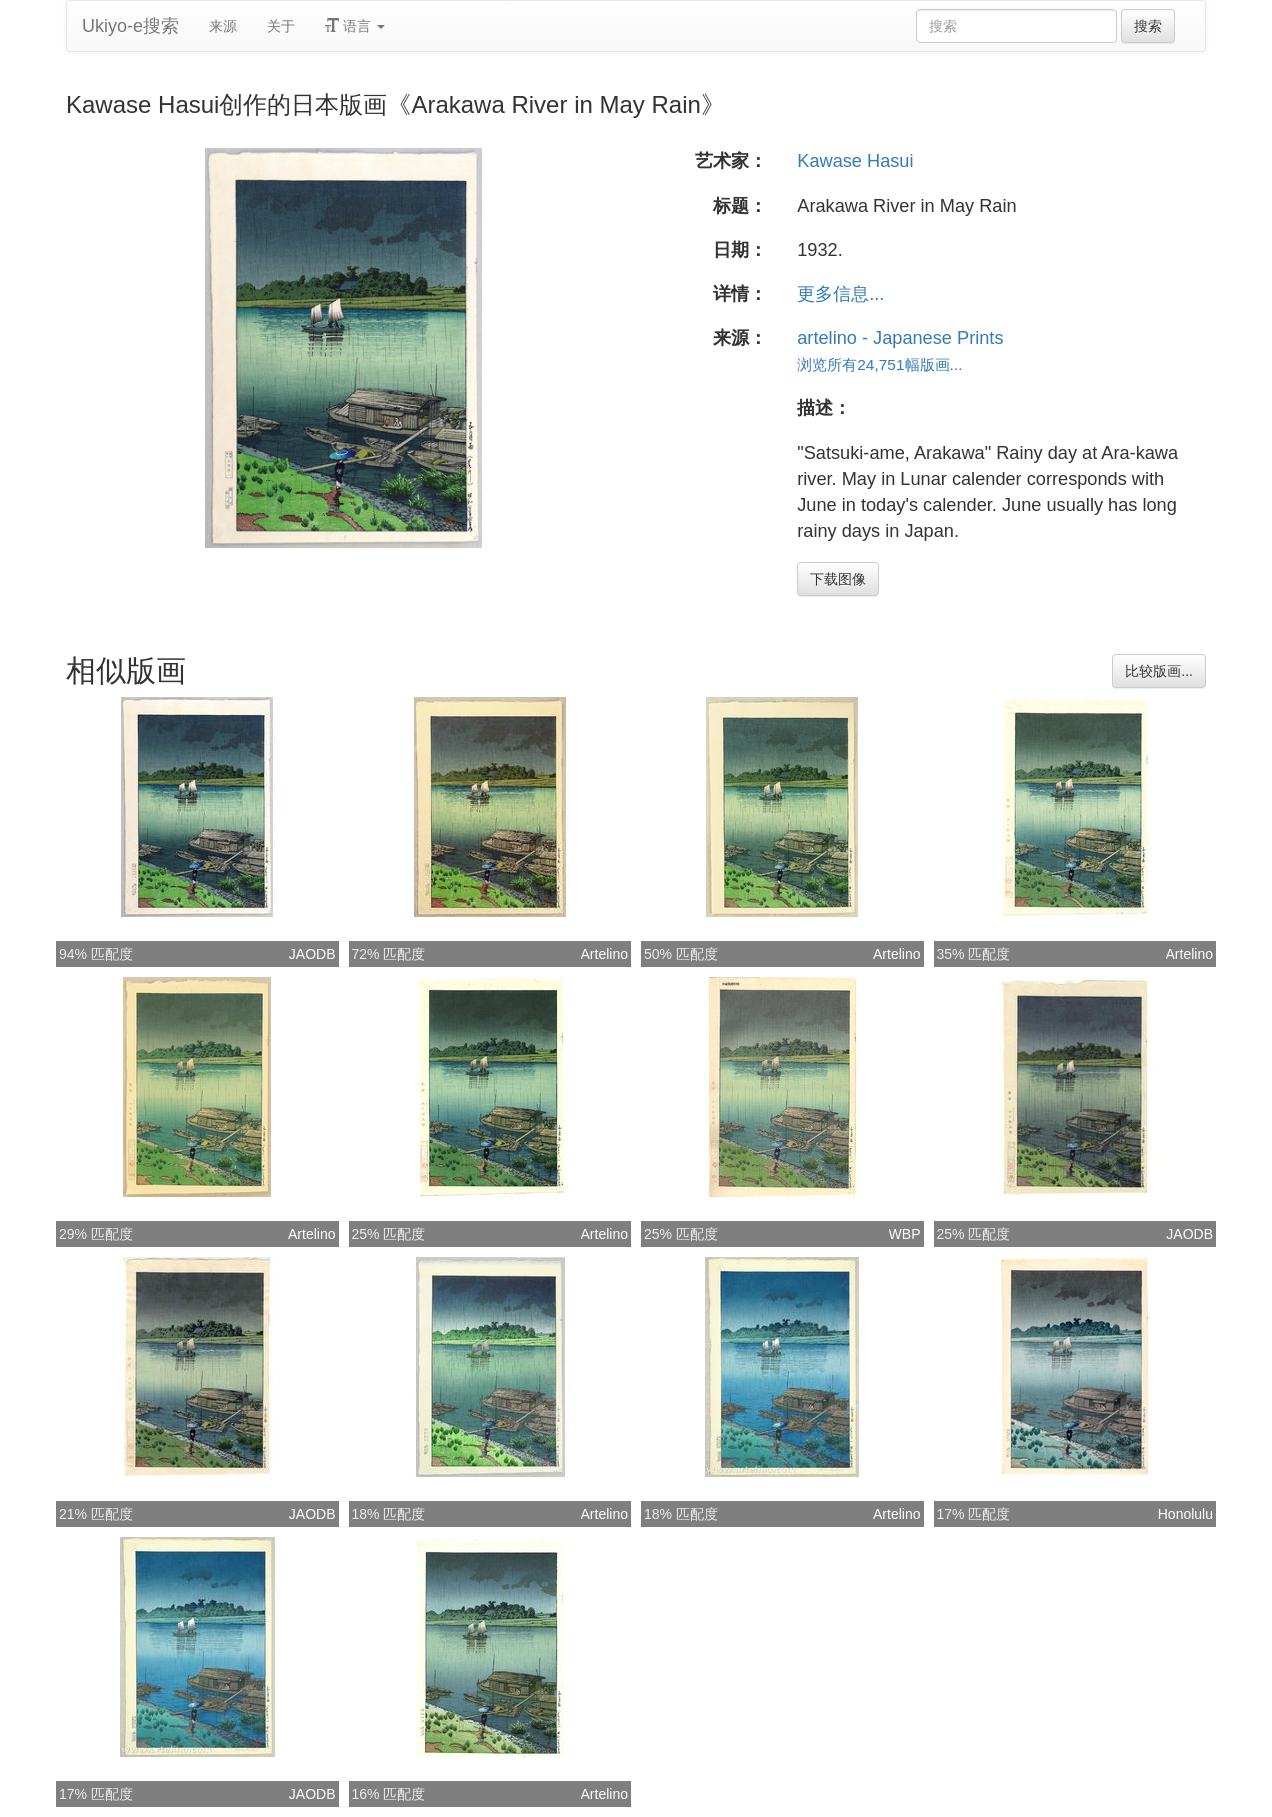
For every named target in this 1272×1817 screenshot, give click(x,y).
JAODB (312, 954)
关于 (281, 26)
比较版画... (1159, 671)
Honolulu (1185, 1514)
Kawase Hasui (855, 161)
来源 (223, 26)
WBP (905, 1234)
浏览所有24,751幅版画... (879, 364)
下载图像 (838, 579)
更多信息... (840, 294)
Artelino (604, 954)
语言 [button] (355, 26)
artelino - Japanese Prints (900, 338)
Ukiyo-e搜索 (130, 26)
